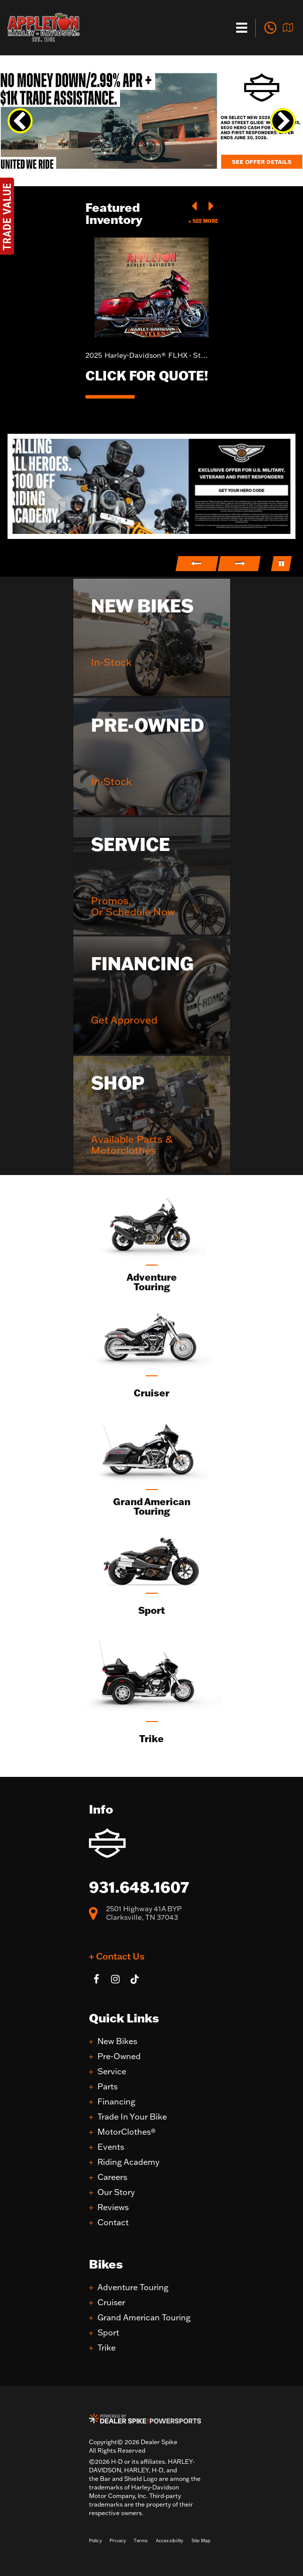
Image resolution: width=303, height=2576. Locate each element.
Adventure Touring (132, 2287)
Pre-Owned (119, 2056)
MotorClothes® (126, 2132)
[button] (20, 120)
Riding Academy (128, 2162)
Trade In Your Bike (132, 2117)
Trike (106, 2348)
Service (111, 2071)
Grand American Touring (143, 2317)
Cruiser (111, 2302)
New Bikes (117, 2041)
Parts (107, 2086)
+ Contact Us (117, 1956)
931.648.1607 (139, 1887)
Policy (95, 2540)
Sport (108, 2332)
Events (110, 2147)
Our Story (116, 2192)
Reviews (113, 2207)
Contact (113, 2222)
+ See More (203, 221)
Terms (141, 2540)
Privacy (118, 2540)
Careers (112, 2177)
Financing (116, 2101)
